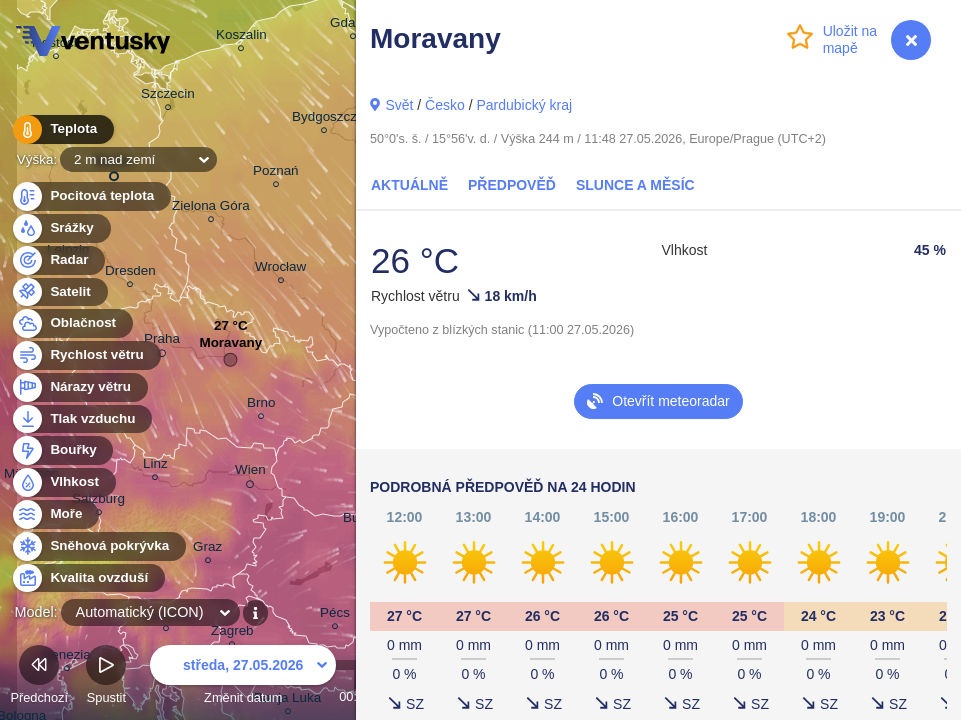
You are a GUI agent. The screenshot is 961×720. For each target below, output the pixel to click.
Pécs (335, 615)
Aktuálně (409, 185)
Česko (445, 105)
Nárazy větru (79, 387)
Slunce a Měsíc (635, 185)
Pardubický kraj (524, 105)
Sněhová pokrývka (98, 546)
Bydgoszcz (324, 119)
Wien (250, 473)
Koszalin (241, 37)
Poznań (276, 173)
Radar (58, 260)
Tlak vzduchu (81, 419)
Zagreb (232, 633)
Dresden (130, 273)
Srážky (60, 228)
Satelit (59, 292)
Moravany (230, 347)
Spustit (106, 677)
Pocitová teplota (90, 196)
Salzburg (98, 501)
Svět (399, 105)
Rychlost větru (85, 355)
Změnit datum (243, 677)
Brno (261, 405)
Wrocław (280, 269)
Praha (162, 342)
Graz (207, 549)
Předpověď (512, 185)
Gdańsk (353, 25)
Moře (55, 514)
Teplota (62, 129)
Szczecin (168, 96)
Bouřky (62, 450)
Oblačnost (71, 323)
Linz (155, 466)
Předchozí (39, 677)
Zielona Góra (211, 208)
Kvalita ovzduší (87, 578)
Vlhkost (63, 482)
